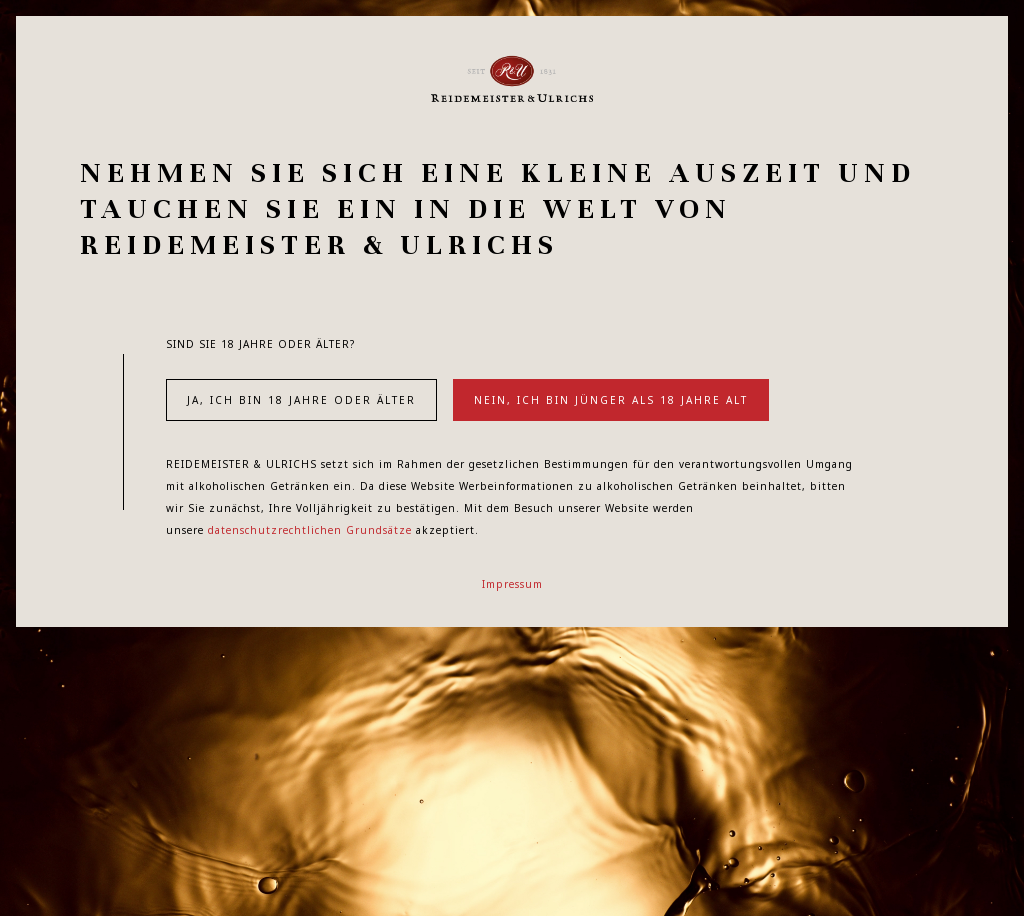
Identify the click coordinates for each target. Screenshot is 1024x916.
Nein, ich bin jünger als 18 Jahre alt (611, 400)
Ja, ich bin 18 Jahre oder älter (301, 400)
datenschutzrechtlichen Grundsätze (310, 530)
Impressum (512, 584)
